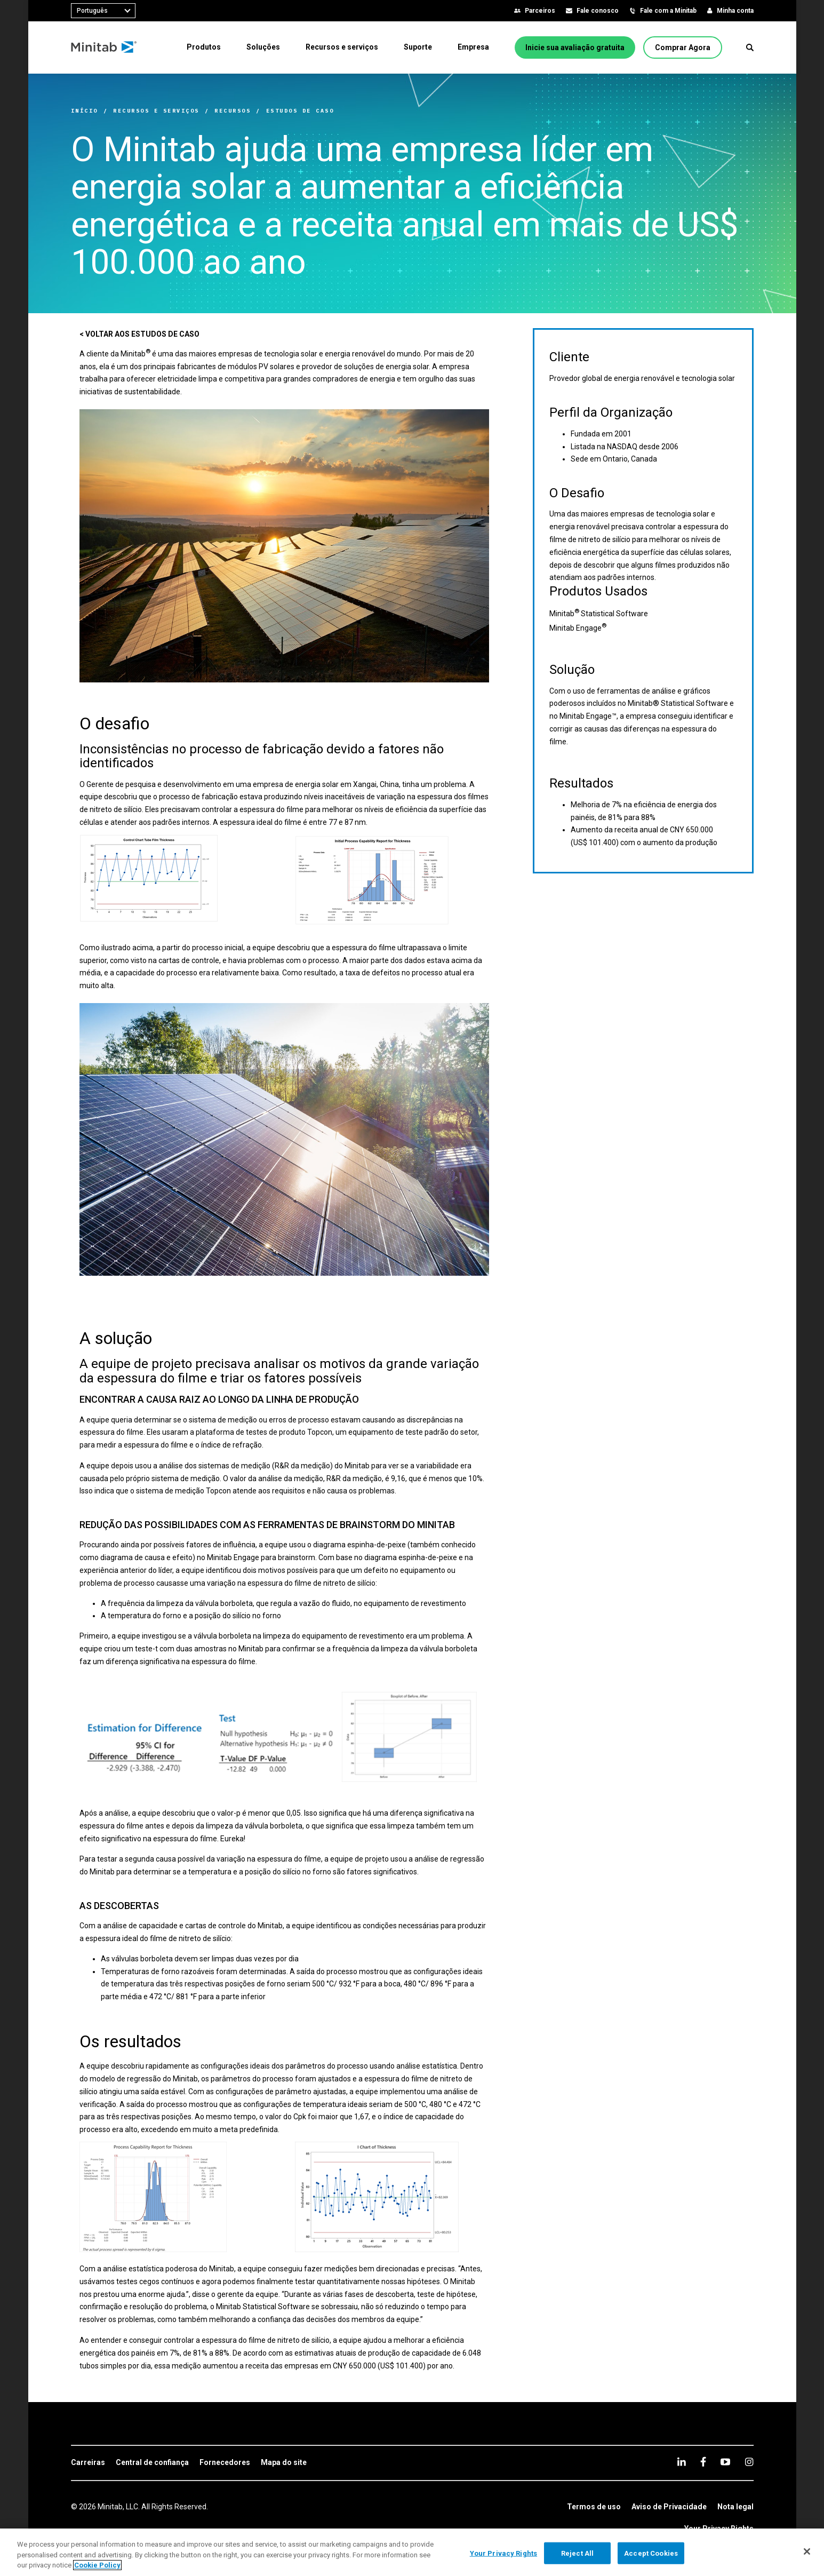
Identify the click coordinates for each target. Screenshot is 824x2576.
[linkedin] (681, 2461)
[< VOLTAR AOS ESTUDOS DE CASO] (139, 334)
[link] (88, 2462)
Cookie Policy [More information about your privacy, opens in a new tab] (97, 2565)
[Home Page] (104, 47)
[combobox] (103, 10)
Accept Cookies (651, 2553)
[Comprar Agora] (682, 47)
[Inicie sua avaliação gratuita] (575, 47)
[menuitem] (204, 47)
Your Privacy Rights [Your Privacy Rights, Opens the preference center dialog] (503, 2553)
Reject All (577, 2553)
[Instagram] (749, 2462)
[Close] (807, 2551)
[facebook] (703, 2461)
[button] (750, 47)
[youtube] (725, 2462)
